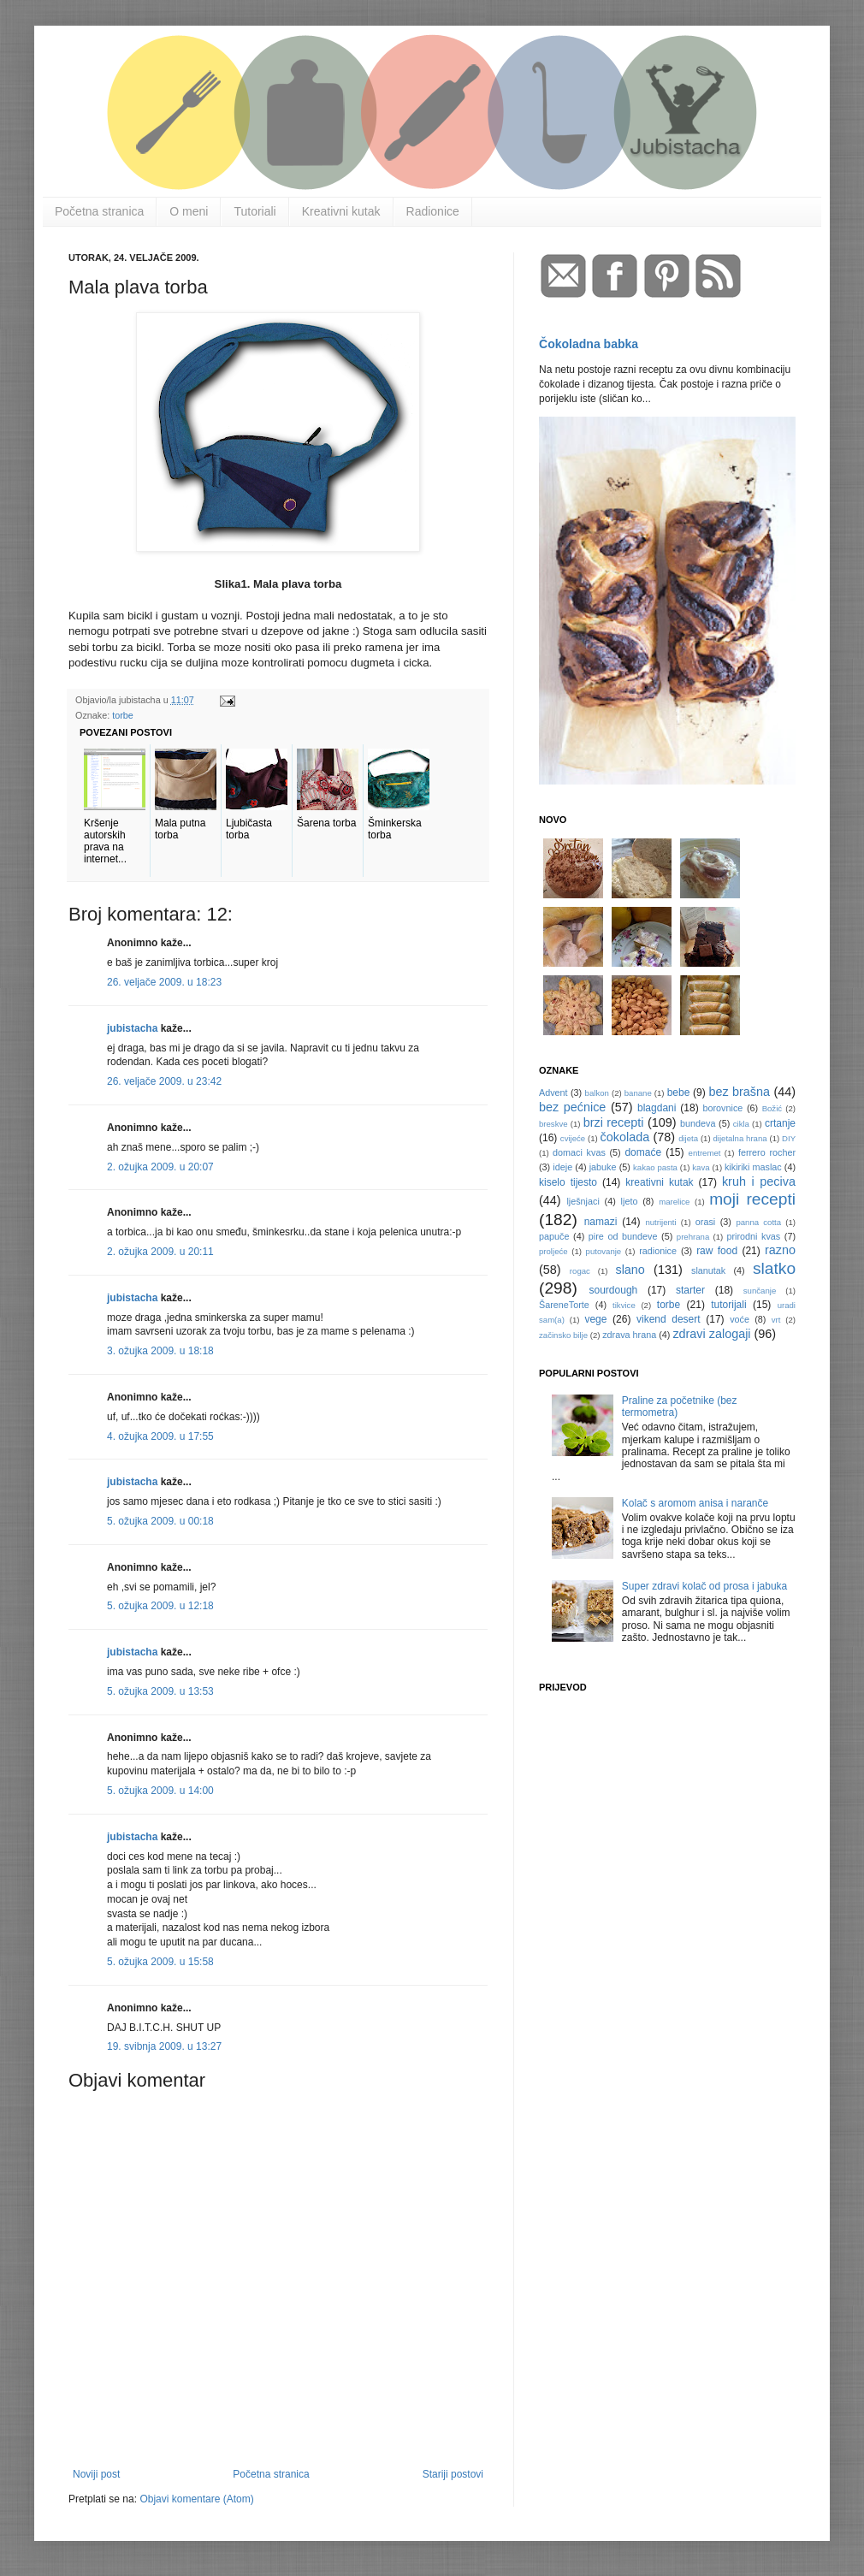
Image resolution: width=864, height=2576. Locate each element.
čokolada (625, 1137)
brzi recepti (613, 1122)
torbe (122, 715)
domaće (642, 1152)
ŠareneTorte (564, 1305)
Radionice (432, 211)
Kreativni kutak (341, 211)
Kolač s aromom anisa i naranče (695, 1503)
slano (629, 1269)
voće (739, 1319)
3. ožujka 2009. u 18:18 (160, 1351)
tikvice (624, 1305)
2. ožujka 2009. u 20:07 (160, 1167)
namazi (601, 1222)
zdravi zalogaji (711, 1334)
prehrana (693, 1236)
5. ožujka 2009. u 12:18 (160, 1606)
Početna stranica (99, 211)
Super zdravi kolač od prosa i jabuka (704, 1586)
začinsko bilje (563, 1335)
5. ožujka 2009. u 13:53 (160, 1691)
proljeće (553, 1251)
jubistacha (132, 1028)
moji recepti (752, 1199)
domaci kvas (579, 1152)
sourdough (613, 1290)
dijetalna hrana (740, 1138)
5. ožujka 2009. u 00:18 (160, 1521)
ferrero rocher (767, 1152)
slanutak (708, 1270)
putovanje (604, 1251)
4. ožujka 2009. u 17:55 (160, 1436)
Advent (553, 1092)
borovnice (723, 1108)
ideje (562, 1167)
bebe (678, 1093)
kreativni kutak (659, 1182)
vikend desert (668, 1319)
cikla (741, 1123)
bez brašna (739, 1092)
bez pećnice (572, 1107)
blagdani (656, 1108)
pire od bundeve (623, 1236)
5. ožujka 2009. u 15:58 (160, 1962)
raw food (716, 1251)
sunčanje (759, 1290)
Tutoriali (254, 211)
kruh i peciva (759, 1181)
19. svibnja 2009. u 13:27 (164, 2046)
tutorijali (728, 1305)
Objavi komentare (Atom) (196, 2499)
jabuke (603, 1167)
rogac (580, 1271)
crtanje (780, 1123)
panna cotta (758, 1222)
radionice (658, 1251)
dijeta (688, 1138)
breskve (553, 1123)
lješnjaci (582, 1201)
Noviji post (96, 2474)
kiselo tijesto (568, 1182)
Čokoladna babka (588, 344)
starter (690, 1290)
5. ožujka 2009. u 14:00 (160, 1791)
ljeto (629, 1201)
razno (780, 1250)
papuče (554, 1236)
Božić (772, 1108)
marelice (674, 1201)
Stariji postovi (453, 2474)
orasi (705, 1222)
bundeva (697, 1123)
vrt (776, 1319)
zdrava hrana (629, 1334)
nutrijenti (660, 1222)
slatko (774, 1268)
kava (700, 1167)
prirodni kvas (753, 1236)
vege (595, 1319)
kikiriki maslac (753, 1167)
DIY (789, 1138)
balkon (597, 1093)
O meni (188, 211)
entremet (705, 1153)
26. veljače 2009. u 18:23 (164, 982)
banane (638, 1093)
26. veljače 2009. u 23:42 (164, 1081)
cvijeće (572, 1138)
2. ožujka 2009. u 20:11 (160, 1252)
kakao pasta (655, 1167)
